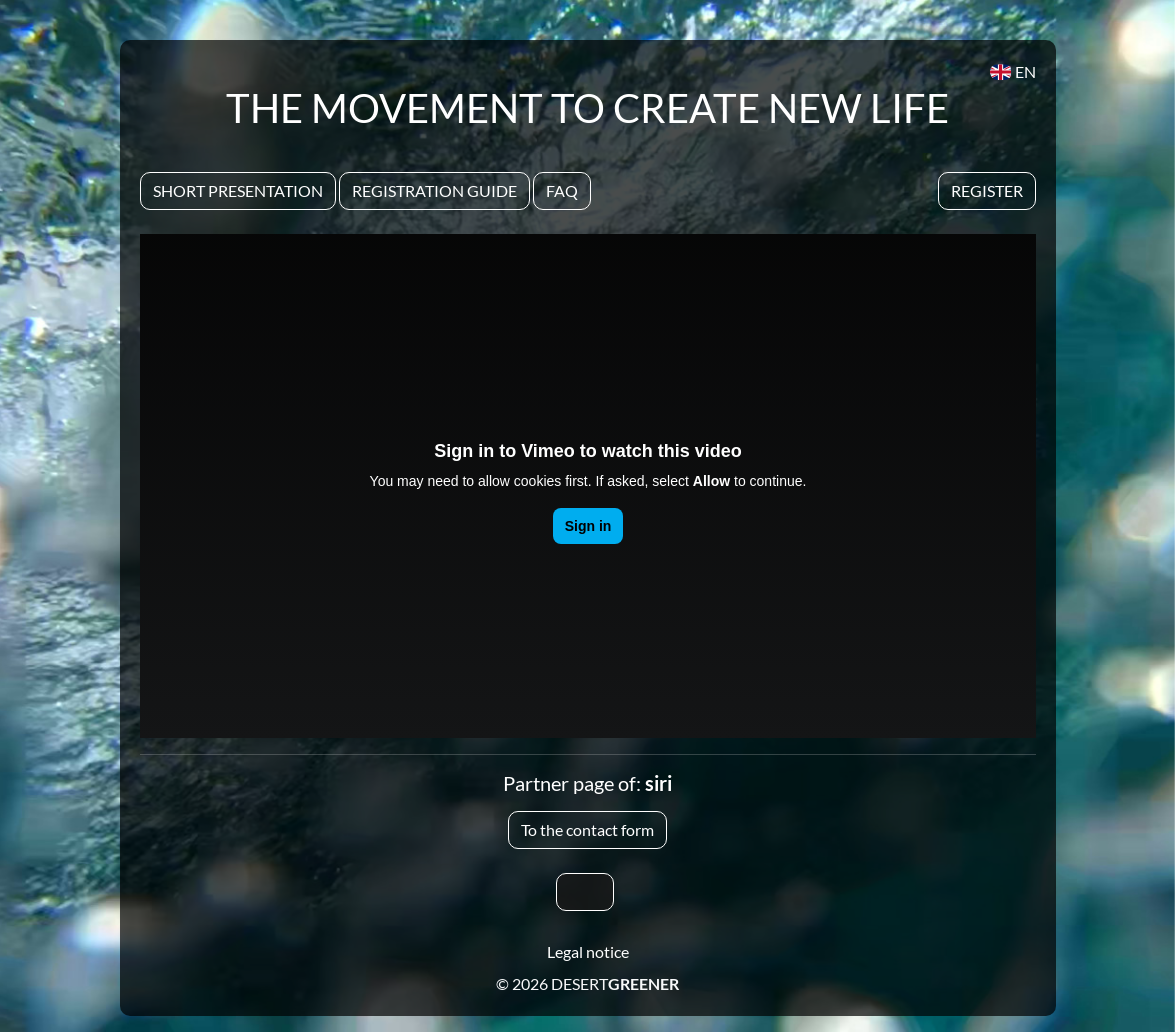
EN (1012, 71)
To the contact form (587, 829)
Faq (562, 190)
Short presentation (238, 190)
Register (987, 190)
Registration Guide (434, 190)
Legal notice (588, 951)
